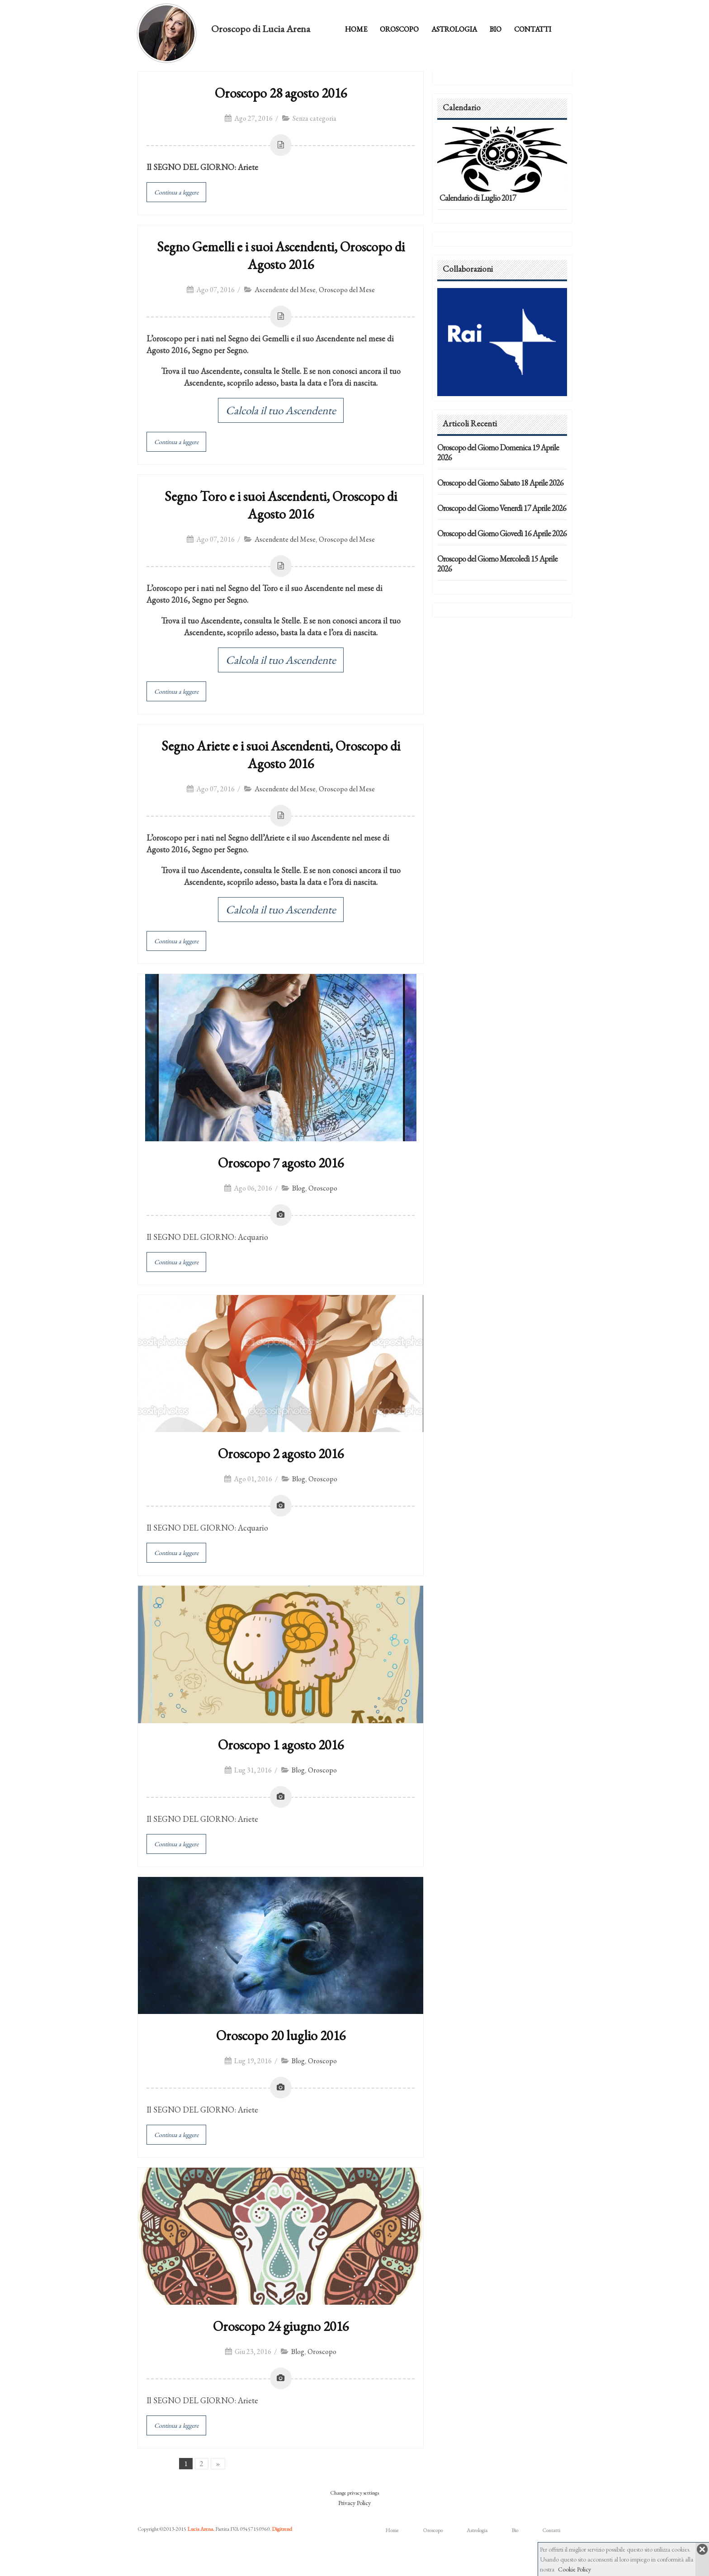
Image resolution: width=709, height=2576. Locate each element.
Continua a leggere (176, 192)
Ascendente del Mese (285, 289)
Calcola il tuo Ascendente (281, 410)
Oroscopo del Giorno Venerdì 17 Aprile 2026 (501, 508)
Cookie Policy (574, 2569)
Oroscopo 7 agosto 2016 (281, 1163)
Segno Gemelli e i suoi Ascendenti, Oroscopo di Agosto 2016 (281, 255)
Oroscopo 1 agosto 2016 (281, 1745)
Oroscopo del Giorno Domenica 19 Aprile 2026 (498, 452)
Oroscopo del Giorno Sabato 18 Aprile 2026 (500, 482)
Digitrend (282, 2529)
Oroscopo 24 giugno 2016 (281, 2326)
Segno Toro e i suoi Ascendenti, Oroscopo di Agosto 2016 (281, 505)
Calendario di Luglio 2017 (478, 198)
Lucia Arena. (200, 2529)
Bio (495, 29)
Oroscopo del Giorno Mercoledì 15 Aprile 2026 (497, 563)
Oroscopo (399, 29)
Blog (298, 1188)
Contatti (532, 29)
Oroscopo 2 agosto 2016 (281, 1453)
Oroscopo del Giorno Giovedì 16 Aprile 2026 (502, 533)
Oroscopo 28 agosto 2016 (281, 93)
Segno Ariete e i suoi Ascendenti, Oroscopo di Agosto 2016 (280, 754)
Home (356, 29)
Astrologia (454, 29)
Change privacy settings (354, 2492)
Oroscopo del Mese (347, 289)
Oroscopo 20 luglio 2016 (280, 2035)
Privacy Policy (354, 2503)
